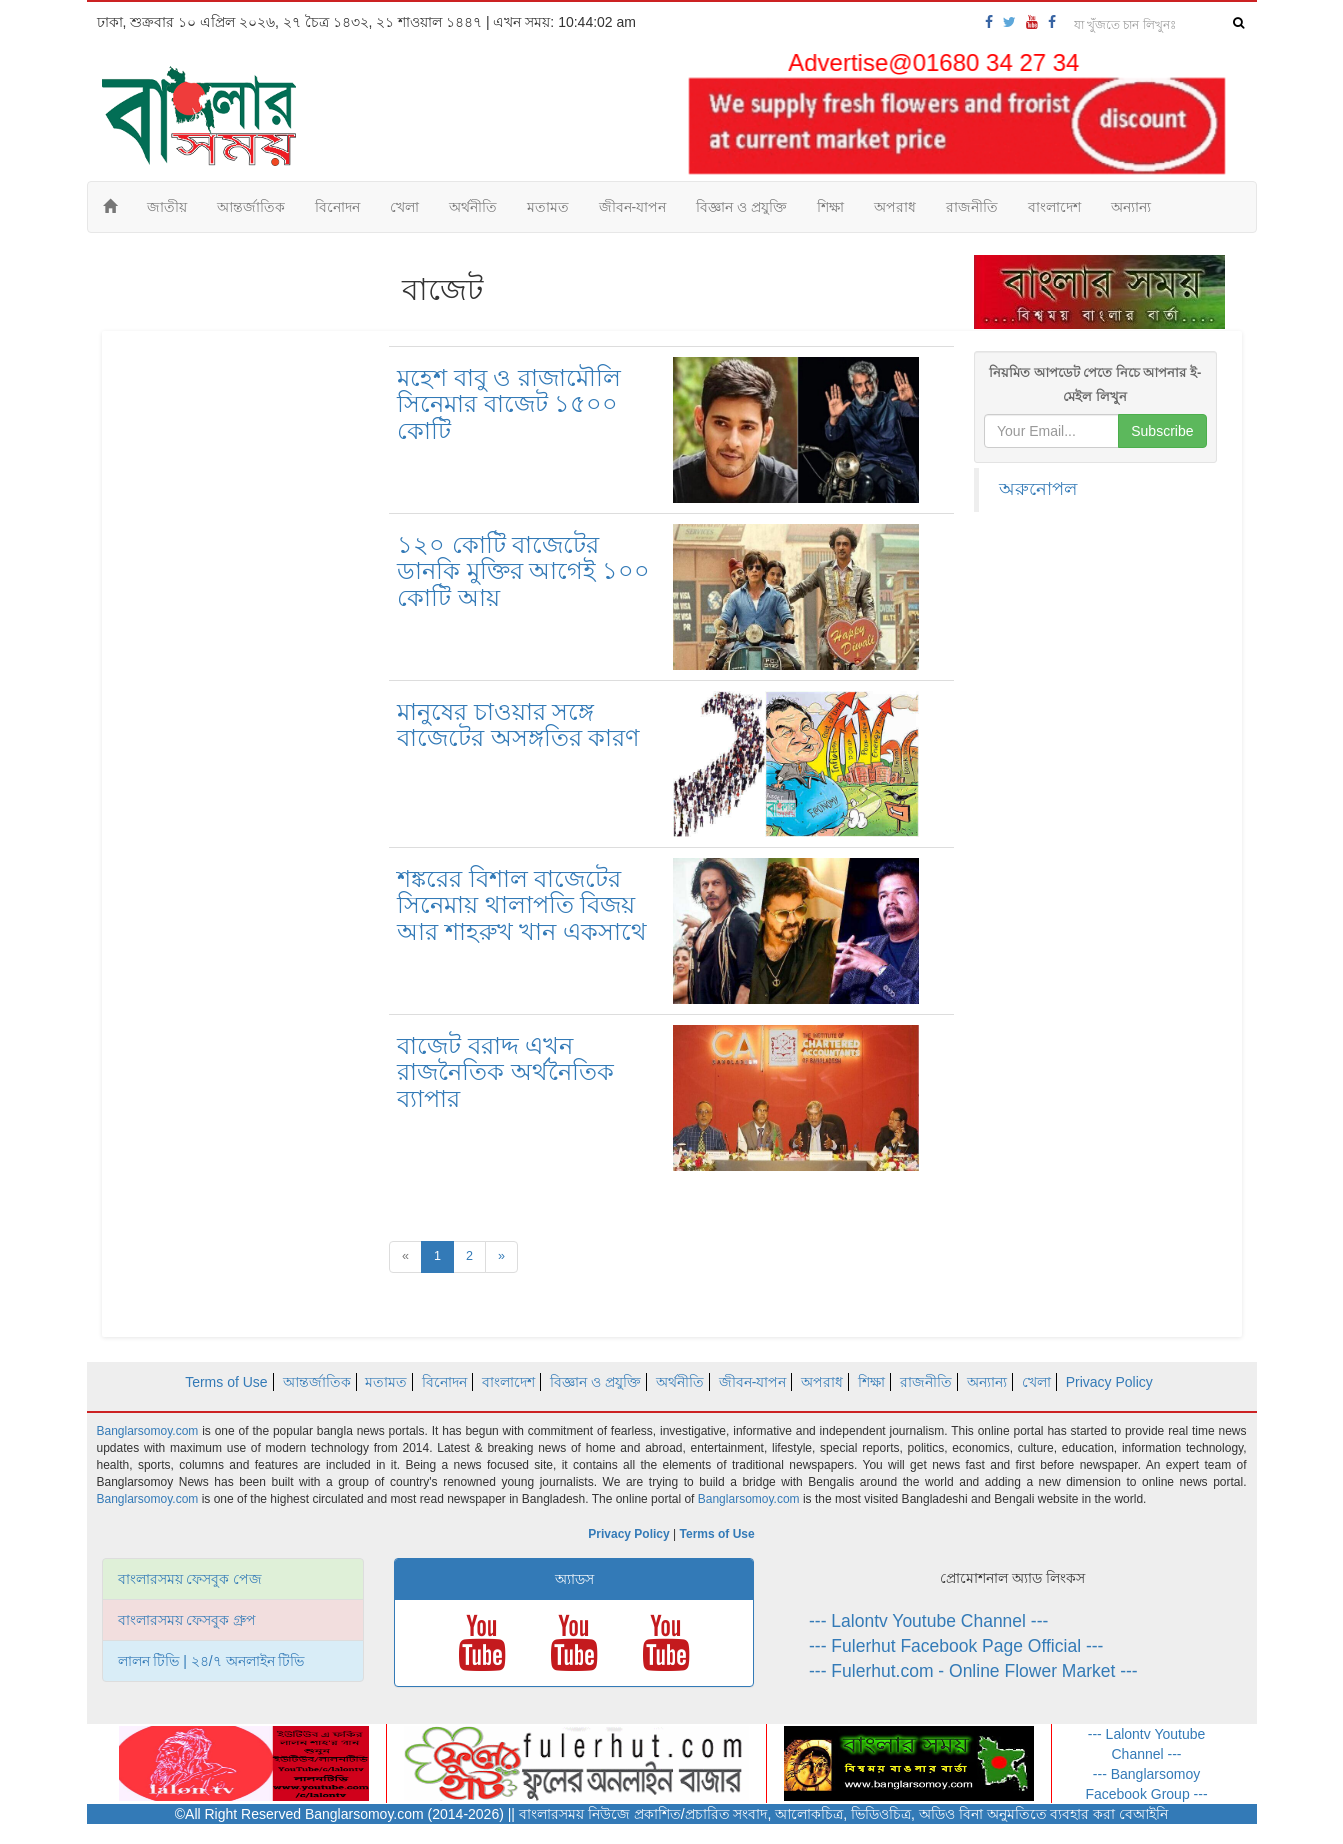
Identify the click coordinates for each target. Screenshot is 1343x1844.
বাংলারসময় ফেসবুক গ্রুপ (187, 1620)
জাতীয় (167, 207)
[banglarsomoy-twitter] (1009, 22)
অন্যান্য (1131, 207)
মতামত (548, 207)
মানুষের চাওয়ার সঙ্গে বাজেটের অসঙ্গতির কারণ (518, 724)
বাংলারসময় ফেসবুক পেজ (190, 1579)
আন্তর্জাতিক (251, 207)
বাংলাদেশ (1054, 207)
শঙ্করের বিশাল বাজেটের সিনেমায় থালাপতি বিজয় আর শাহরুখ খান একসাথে (522, 905)
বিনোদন (337, 207)
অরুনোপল (1038, 489)
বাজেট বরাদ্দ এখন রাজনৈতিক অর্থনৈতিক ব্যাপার (505, 1072)
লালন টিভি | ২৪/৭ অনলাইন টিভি (211, 1661)
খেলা (404, 207)
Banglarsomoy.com (150, 1431)
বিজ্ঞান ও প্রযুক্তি (741, 207)
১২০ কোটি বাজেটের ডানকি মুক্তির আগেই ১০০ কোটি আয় (523, 571)
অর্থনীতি (473, 207)
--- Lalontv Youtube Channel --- (928, 1621)
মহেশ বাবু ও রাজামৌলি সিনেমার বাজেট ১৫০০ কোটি (509, 404)
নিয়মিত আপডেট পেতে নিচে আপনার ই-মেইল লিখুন (1095, 384)
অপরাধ (895, 207)
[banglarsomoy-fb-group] (1052, 22)
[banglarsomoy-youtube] (1032, 22)
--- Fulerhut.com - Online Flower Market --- (973, 1671)
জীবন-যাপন (633, 207)
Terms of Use (226, 1382)
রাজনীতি (972, 207)
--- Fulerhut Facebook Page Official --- (956, 1646)
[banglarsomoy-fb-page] (989, 22)
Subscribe (1162, 431)
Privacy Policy (1109, 1382)
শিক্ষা (830, 207)
